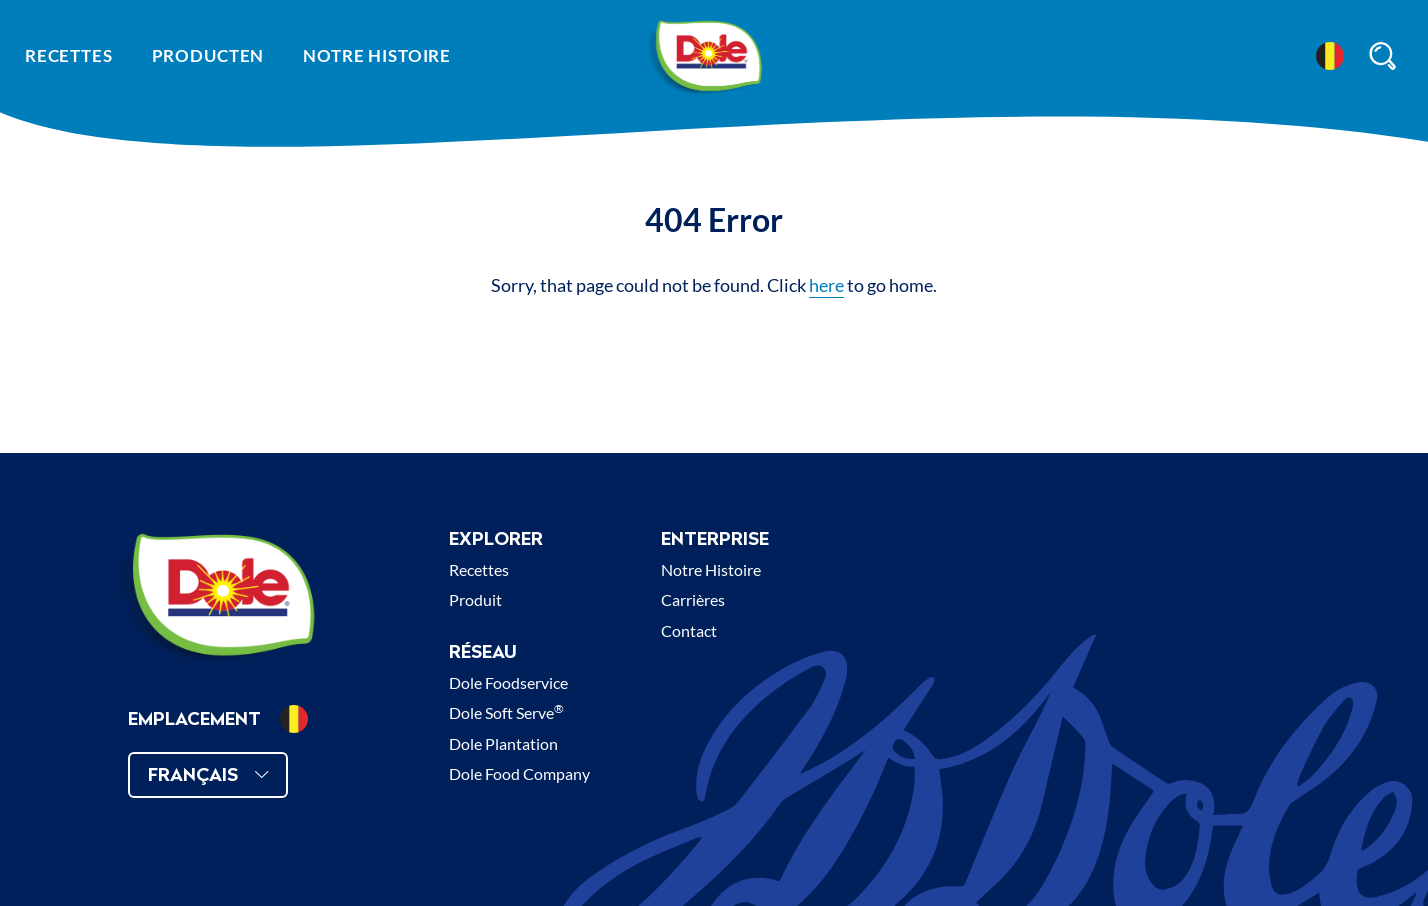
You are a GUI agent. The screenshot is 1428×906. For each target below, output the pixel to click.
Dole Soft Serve (506, 712)
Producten (208, 55)
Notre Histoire (711, 569)
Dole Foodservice (508, 682)
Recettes (69, 55)
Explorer (496, 538)
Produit (475, 599)
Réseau (483, 651)
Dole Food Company (519, 773)
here (826, 285)
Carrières (693, 599)
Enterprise (715, 538)
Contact (689, 630)
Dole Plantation (503, 743)
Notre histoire (377, 55)
